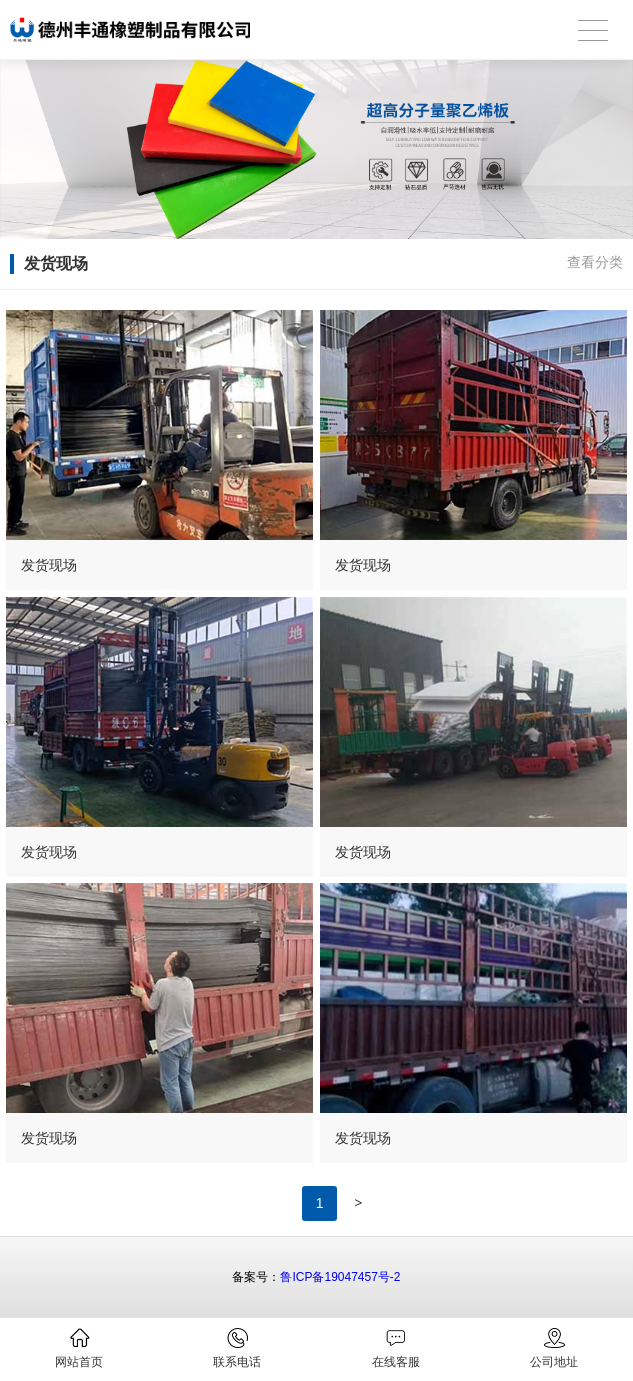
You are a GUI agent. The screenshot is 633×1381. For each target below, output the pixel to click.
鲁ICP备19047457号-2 (340, 1277)
